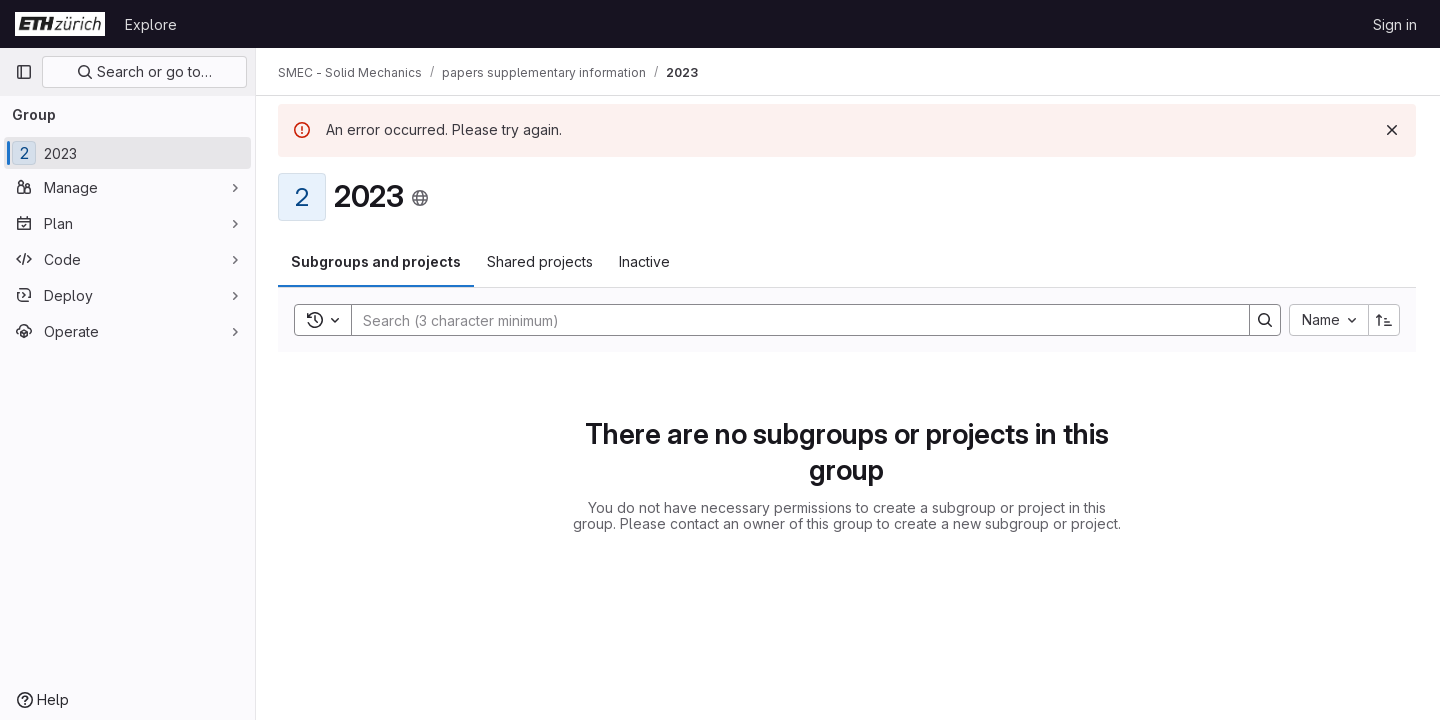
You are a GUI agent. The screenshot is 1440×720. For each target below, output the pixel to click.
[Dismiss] (1392, 130)
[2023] (127, 153)
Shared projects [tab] (542, 261)
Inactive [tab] (646, 261)
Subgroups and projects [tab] (378, 261)
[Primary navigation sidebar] (24, 72)
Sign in (1395, 24)
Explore (151, 24)
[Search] (791, 320)
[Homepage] (60, 24)
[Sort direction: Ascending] (1384, 320)
